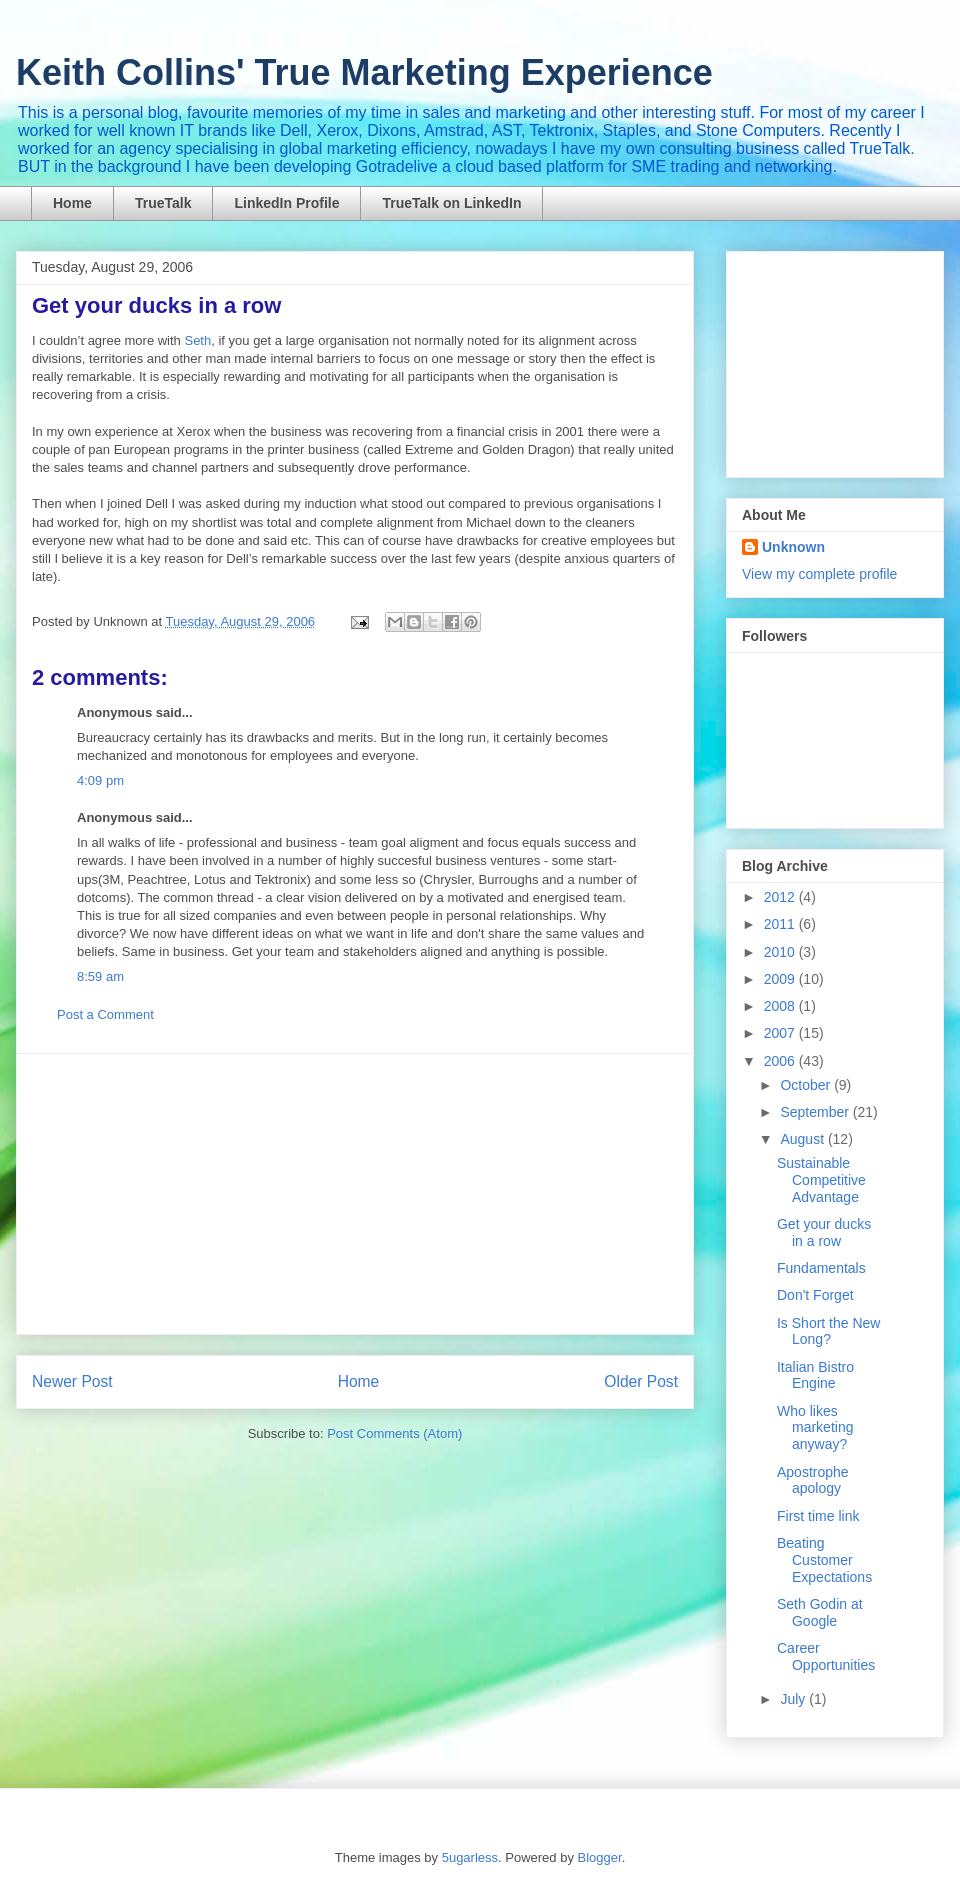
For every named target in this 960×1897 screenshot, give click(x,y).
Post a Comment (105, 1014)
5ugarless (470, 1857)
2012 (781, 897)
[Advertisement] (355, 1194)
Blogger (600, 1857)
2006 (781, 1061)
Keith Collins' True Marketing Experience (364, 72)
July (794, 1699)
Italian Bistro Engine (815, 1375)
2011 (781, 924)
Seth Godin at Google (820, 1612)
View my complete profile (819, 574)
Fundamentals (821, 1268)
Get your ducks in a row (156, 305)
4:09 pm (100, 780)
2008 (781, 1006)
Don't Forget (815, 1295)
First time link (818, 1516)
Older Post (641, 1381)
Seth (197, 340)
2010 (781, 952)
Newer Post (72, 1381)
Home (72, 203)
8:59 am (100, 976)
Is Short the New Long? (829, 1331)
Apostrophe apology (813, 1480)
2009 (781, 979)
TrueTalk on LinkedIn (451, 203)
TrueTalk (163, 203)
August (803, 1139)
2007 (781, 1033)
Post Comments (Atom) (394, 1433)
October (807, 1085)
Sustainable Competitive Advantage (821, 1180)
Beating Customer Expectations (824, 1560)
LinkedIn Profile (286, 203)
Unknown (793, 547)
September (816, 1112)
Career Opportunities (826, 1656)
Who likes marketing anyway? (815, 1428)
